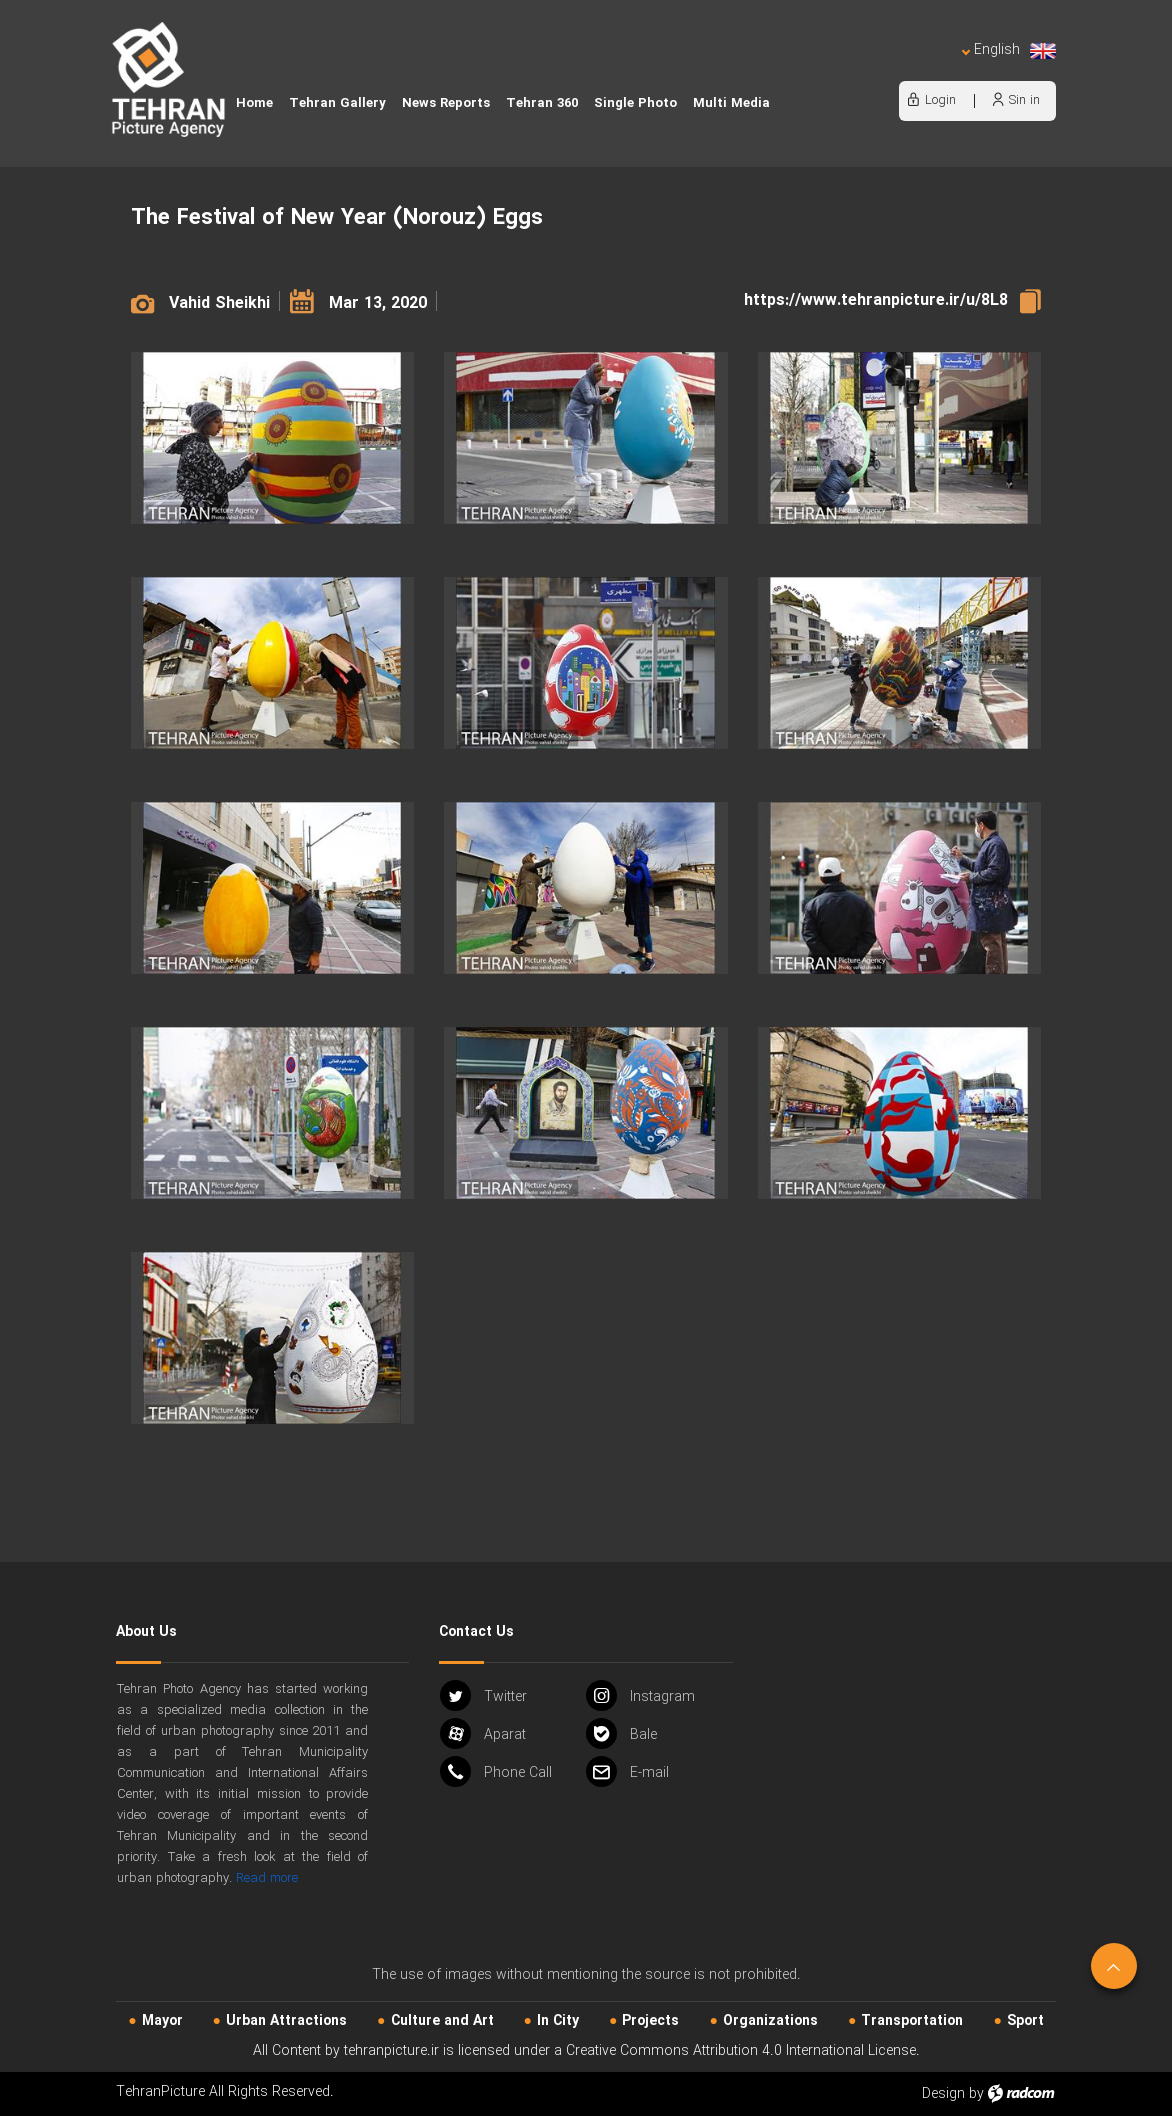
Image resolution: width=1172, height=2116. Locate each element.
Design (943, 2094)
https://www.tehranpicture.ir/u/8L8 (876, 300)
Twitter (483, 1695)
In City (558, 2021)
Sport (1025, 2021)
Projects (650, 2021)
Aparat (483, 1733)
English (1009, 50)
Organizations (770, 2021)
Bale (621, 1733)
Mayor (162, 2021)
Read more (267, 1878)
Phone (496, 1771)
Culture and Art (442, 2021)
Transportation (912, 2021)
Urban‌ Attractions (286, 2021)
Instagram (640, 1695)
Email (627, 1771)
